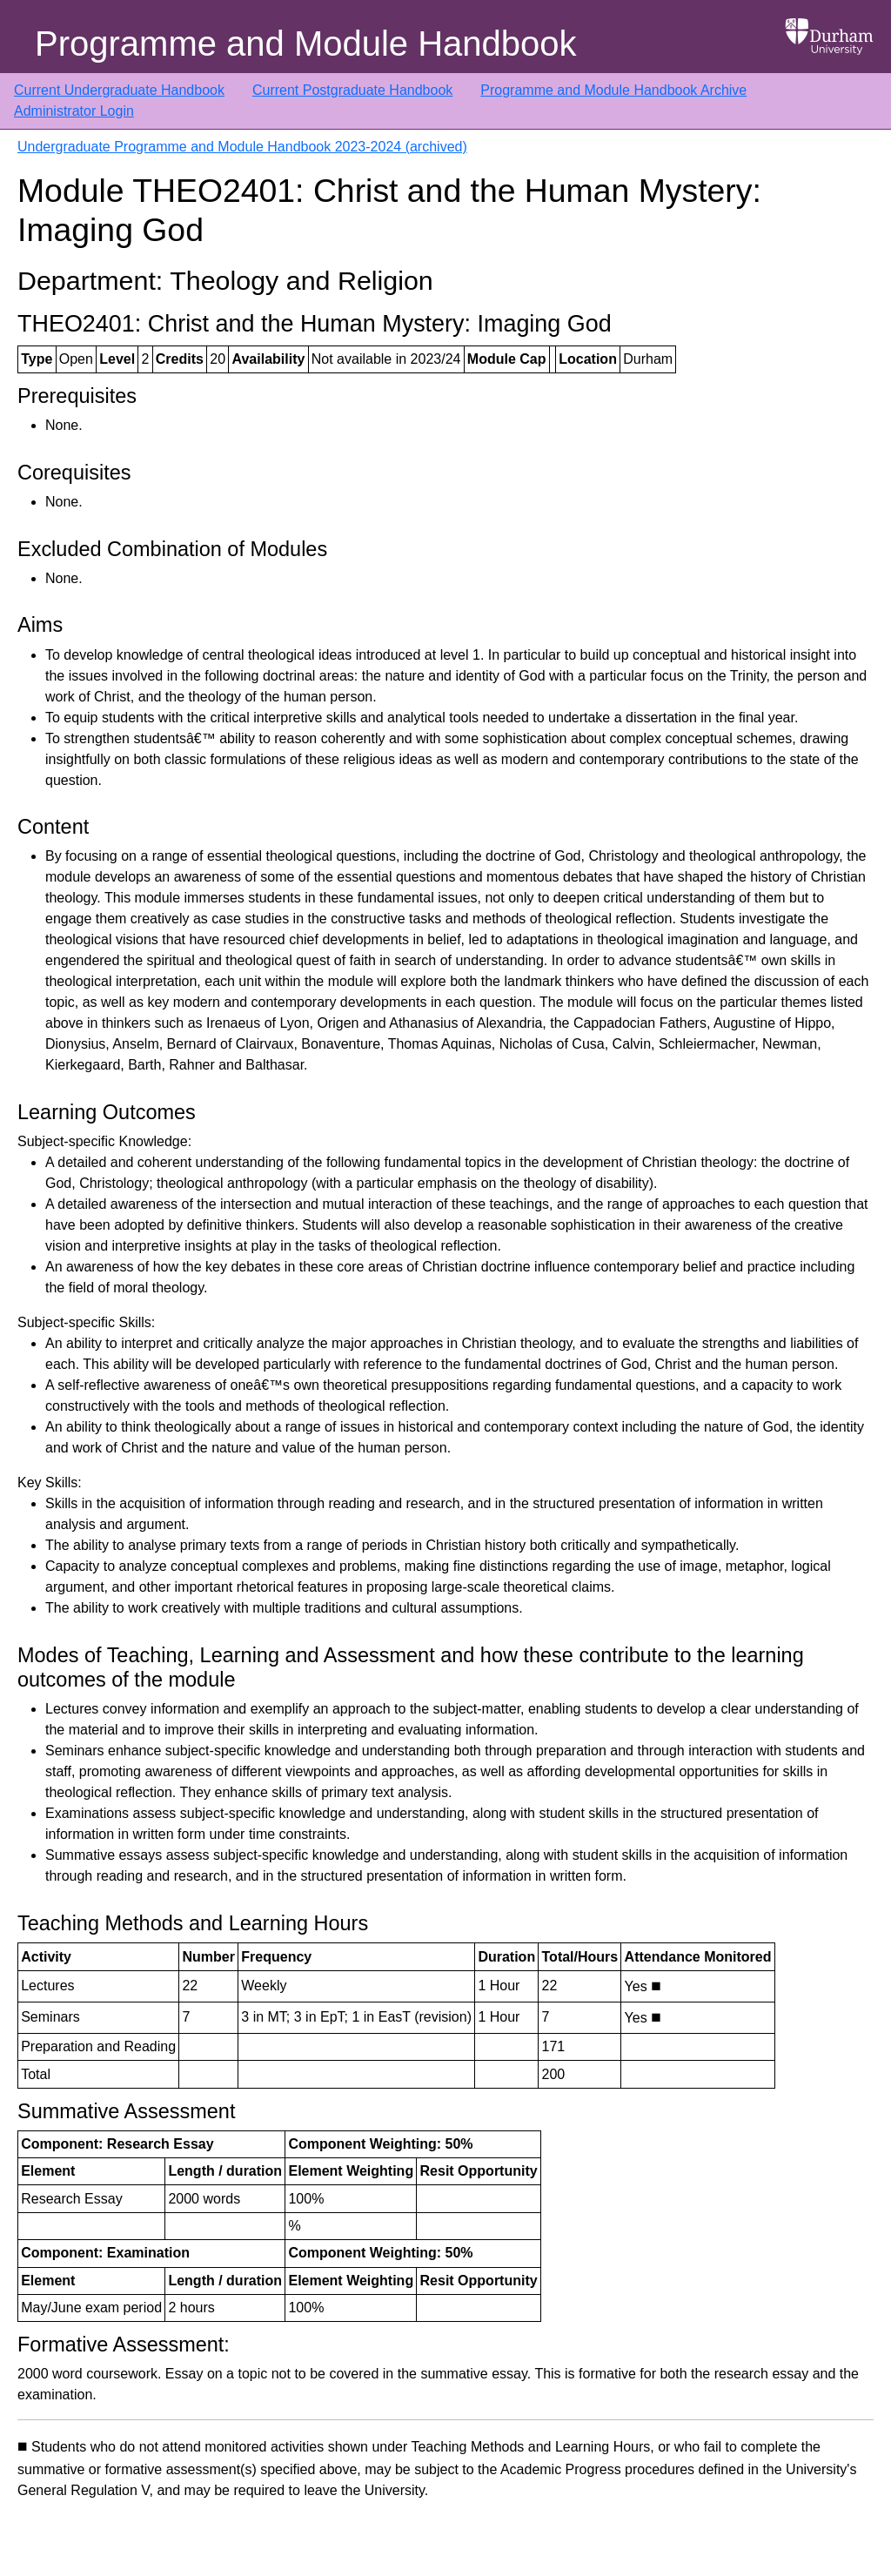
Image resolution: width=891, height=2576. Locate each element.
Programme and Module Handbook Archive (613, 90)
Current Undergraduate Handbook (119, 90)
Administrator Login (74, 111)
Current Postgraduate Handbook (352, 90)
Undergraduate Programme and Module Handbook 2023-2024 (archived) (242, 146)
